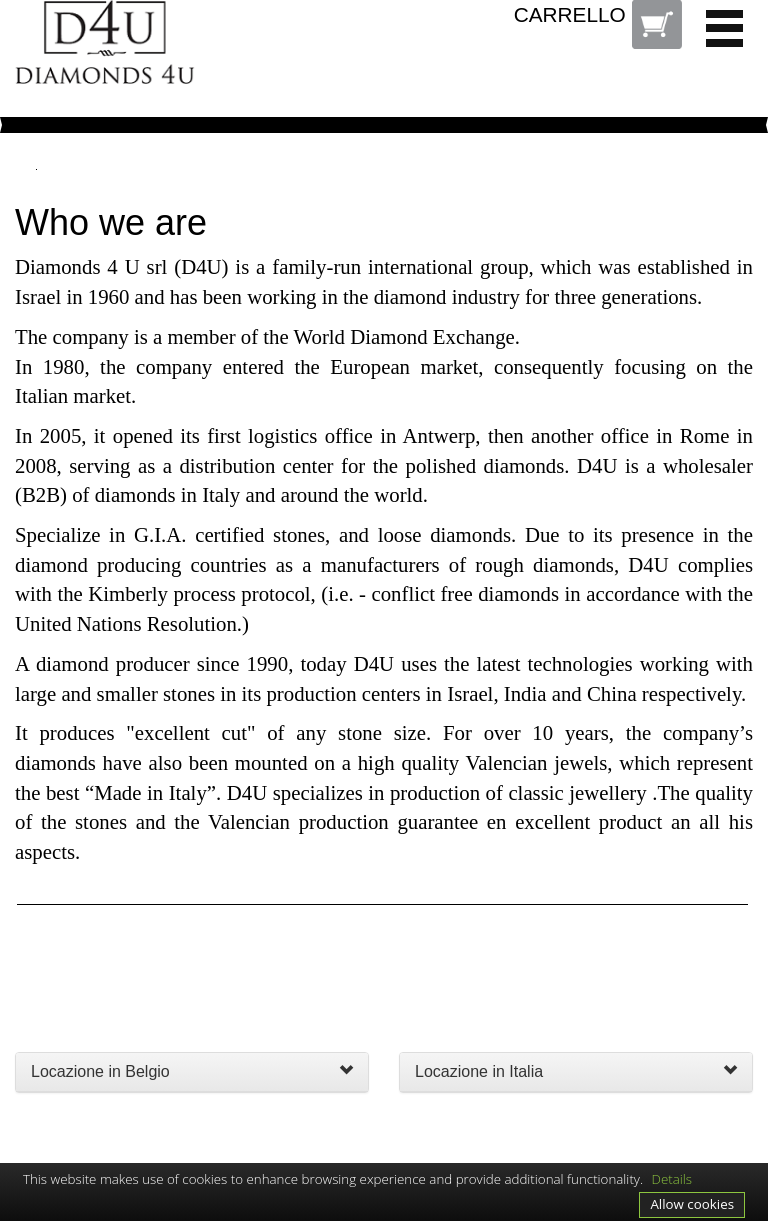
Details (672, 1179)
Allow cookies (692, 1204)
